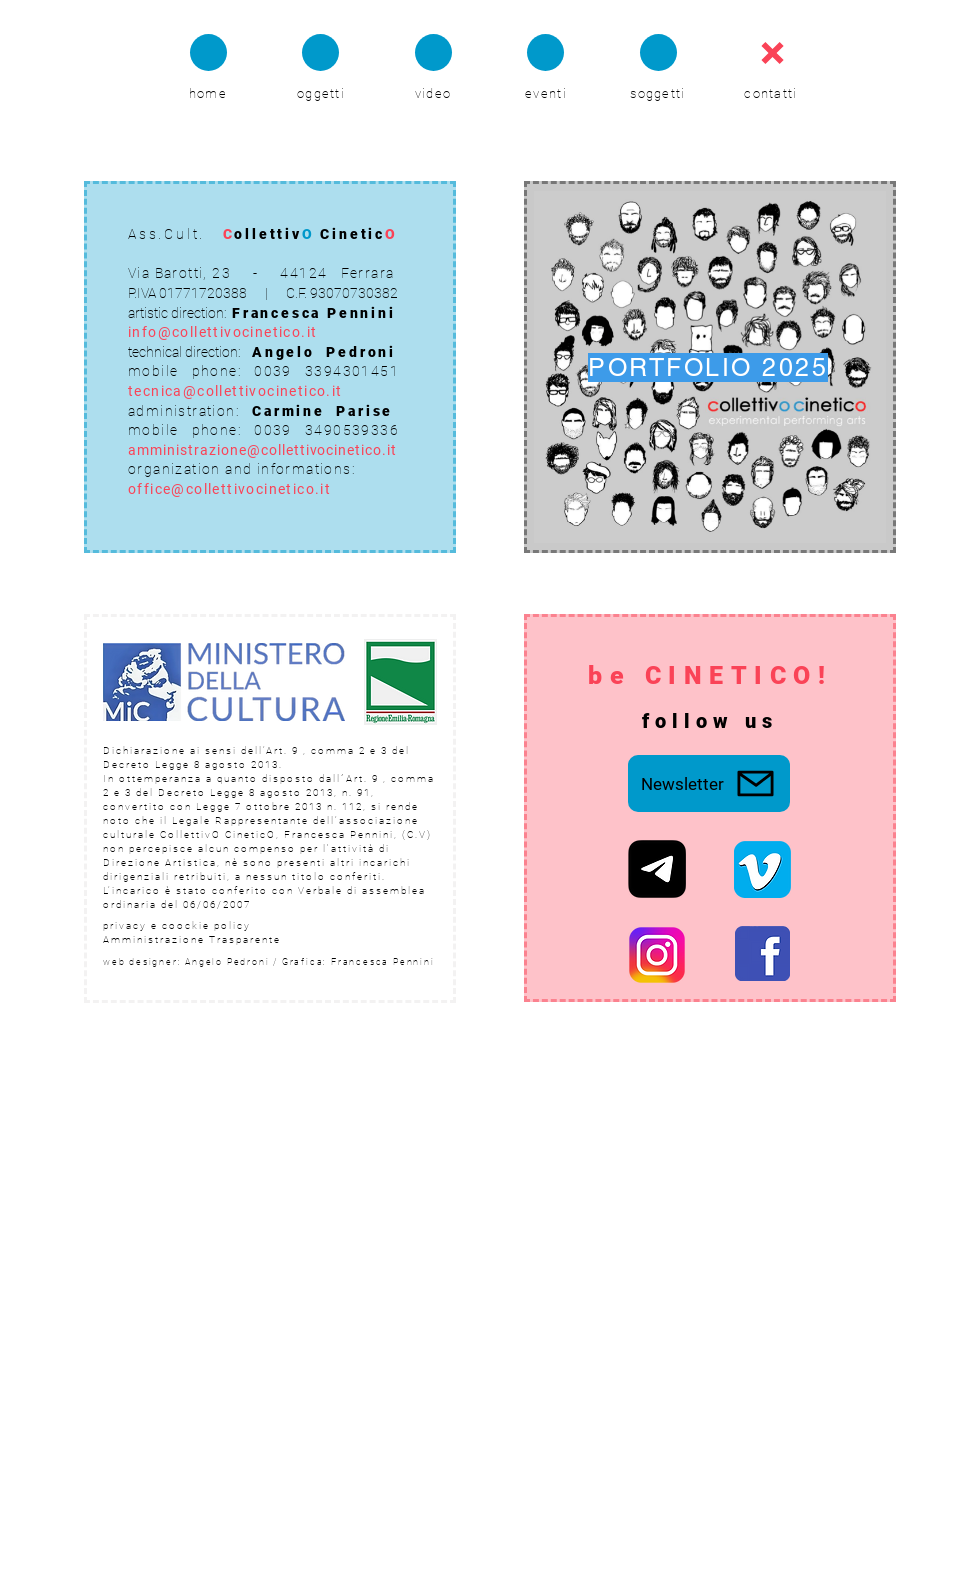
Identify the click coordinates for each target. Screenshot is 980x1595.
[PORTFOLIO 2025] (710, 367)
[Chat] (208, 52)
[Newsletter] (709, 783)
